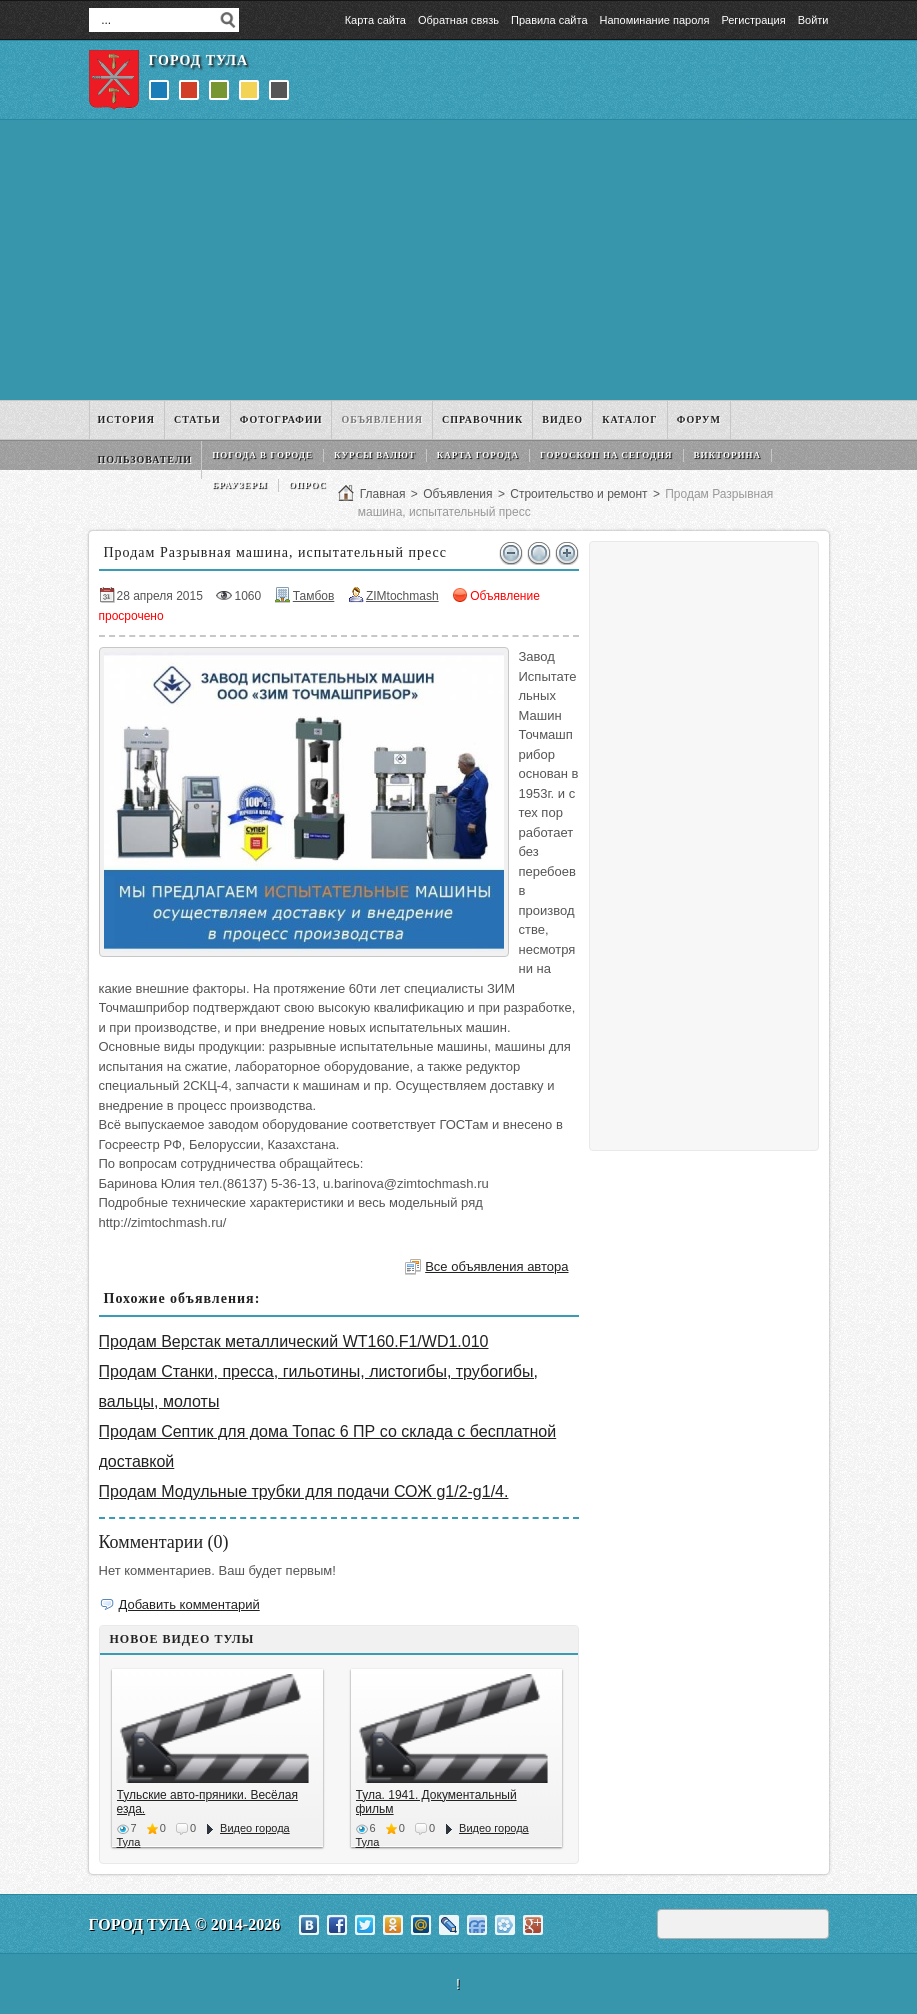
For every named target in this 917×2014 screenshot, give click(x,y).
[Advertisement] (459, 260)
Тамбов (314, 596)
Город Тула (199, 60)
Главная (383, 494)
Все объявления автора (496, 1266)
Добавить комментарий (189, 1604)
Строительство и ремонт (578, 494)
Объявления (457, 494)
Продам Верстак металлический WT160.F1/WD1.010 (294, 1341)
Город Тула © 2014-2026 (185, 1924)
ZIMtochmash (402, 596)
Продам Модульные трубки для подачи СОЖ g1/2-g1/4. (304, 1491)
